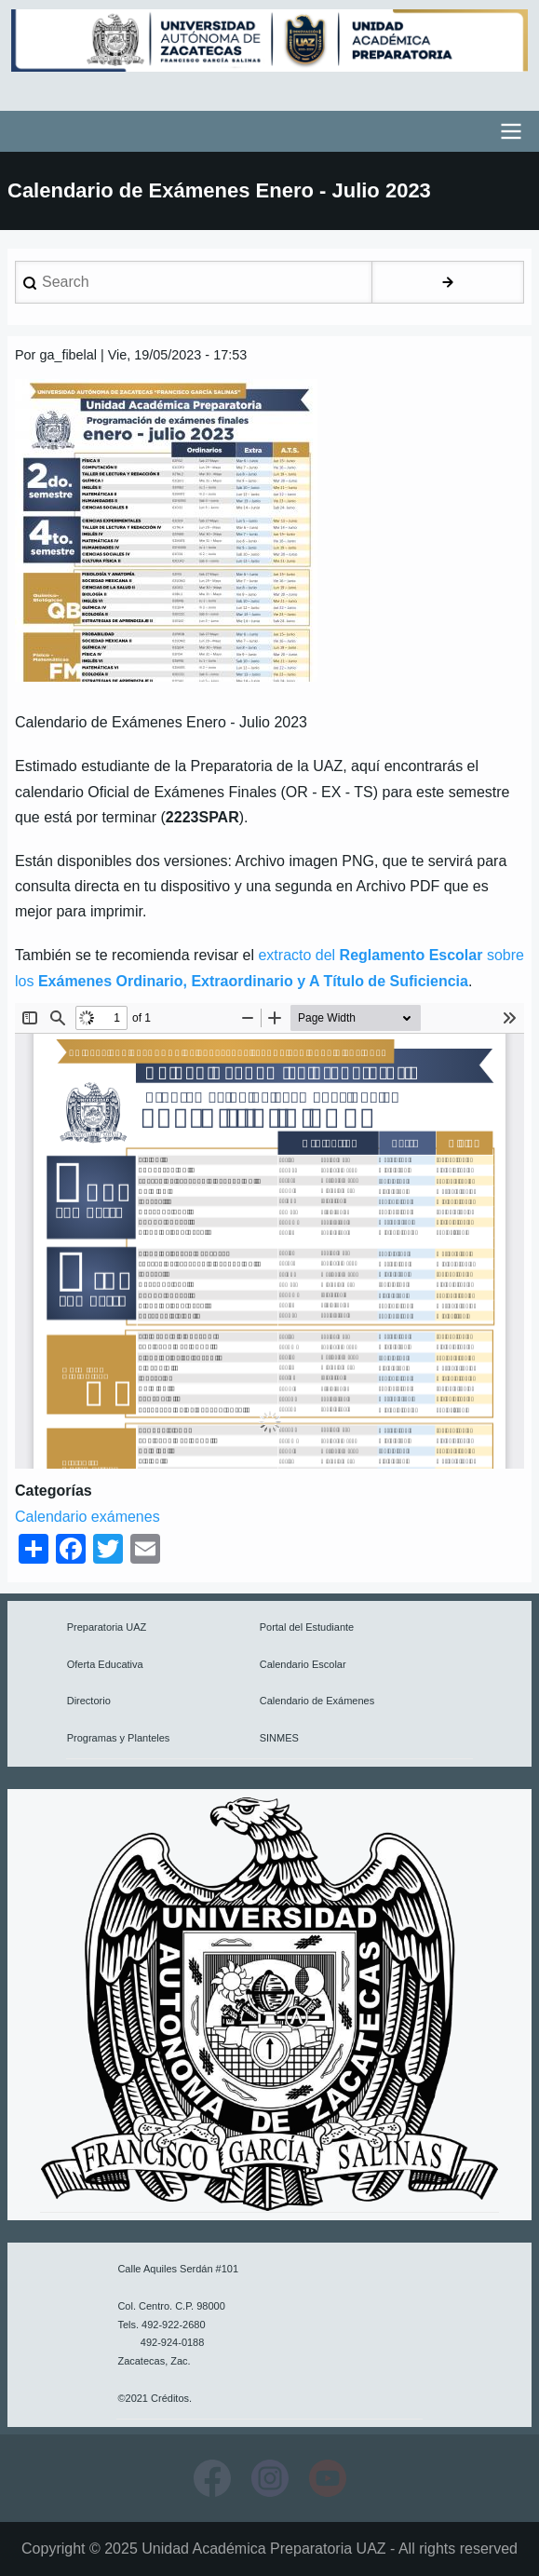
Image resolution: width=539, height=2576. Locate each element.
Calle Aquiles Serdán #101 (177, 2268)
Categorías (53, 1490)
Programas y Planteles (118, 1737)
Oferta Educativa (105, 1664)
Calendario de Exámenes (317, 1700)
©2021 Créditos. (154, 2398)
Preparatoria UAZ (107, 1627)
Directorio (89, 1700)
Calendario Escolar (303, 1664)
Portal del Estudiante (307, 1627)
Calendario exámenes (87, 1517)
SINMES (279, 1737)
